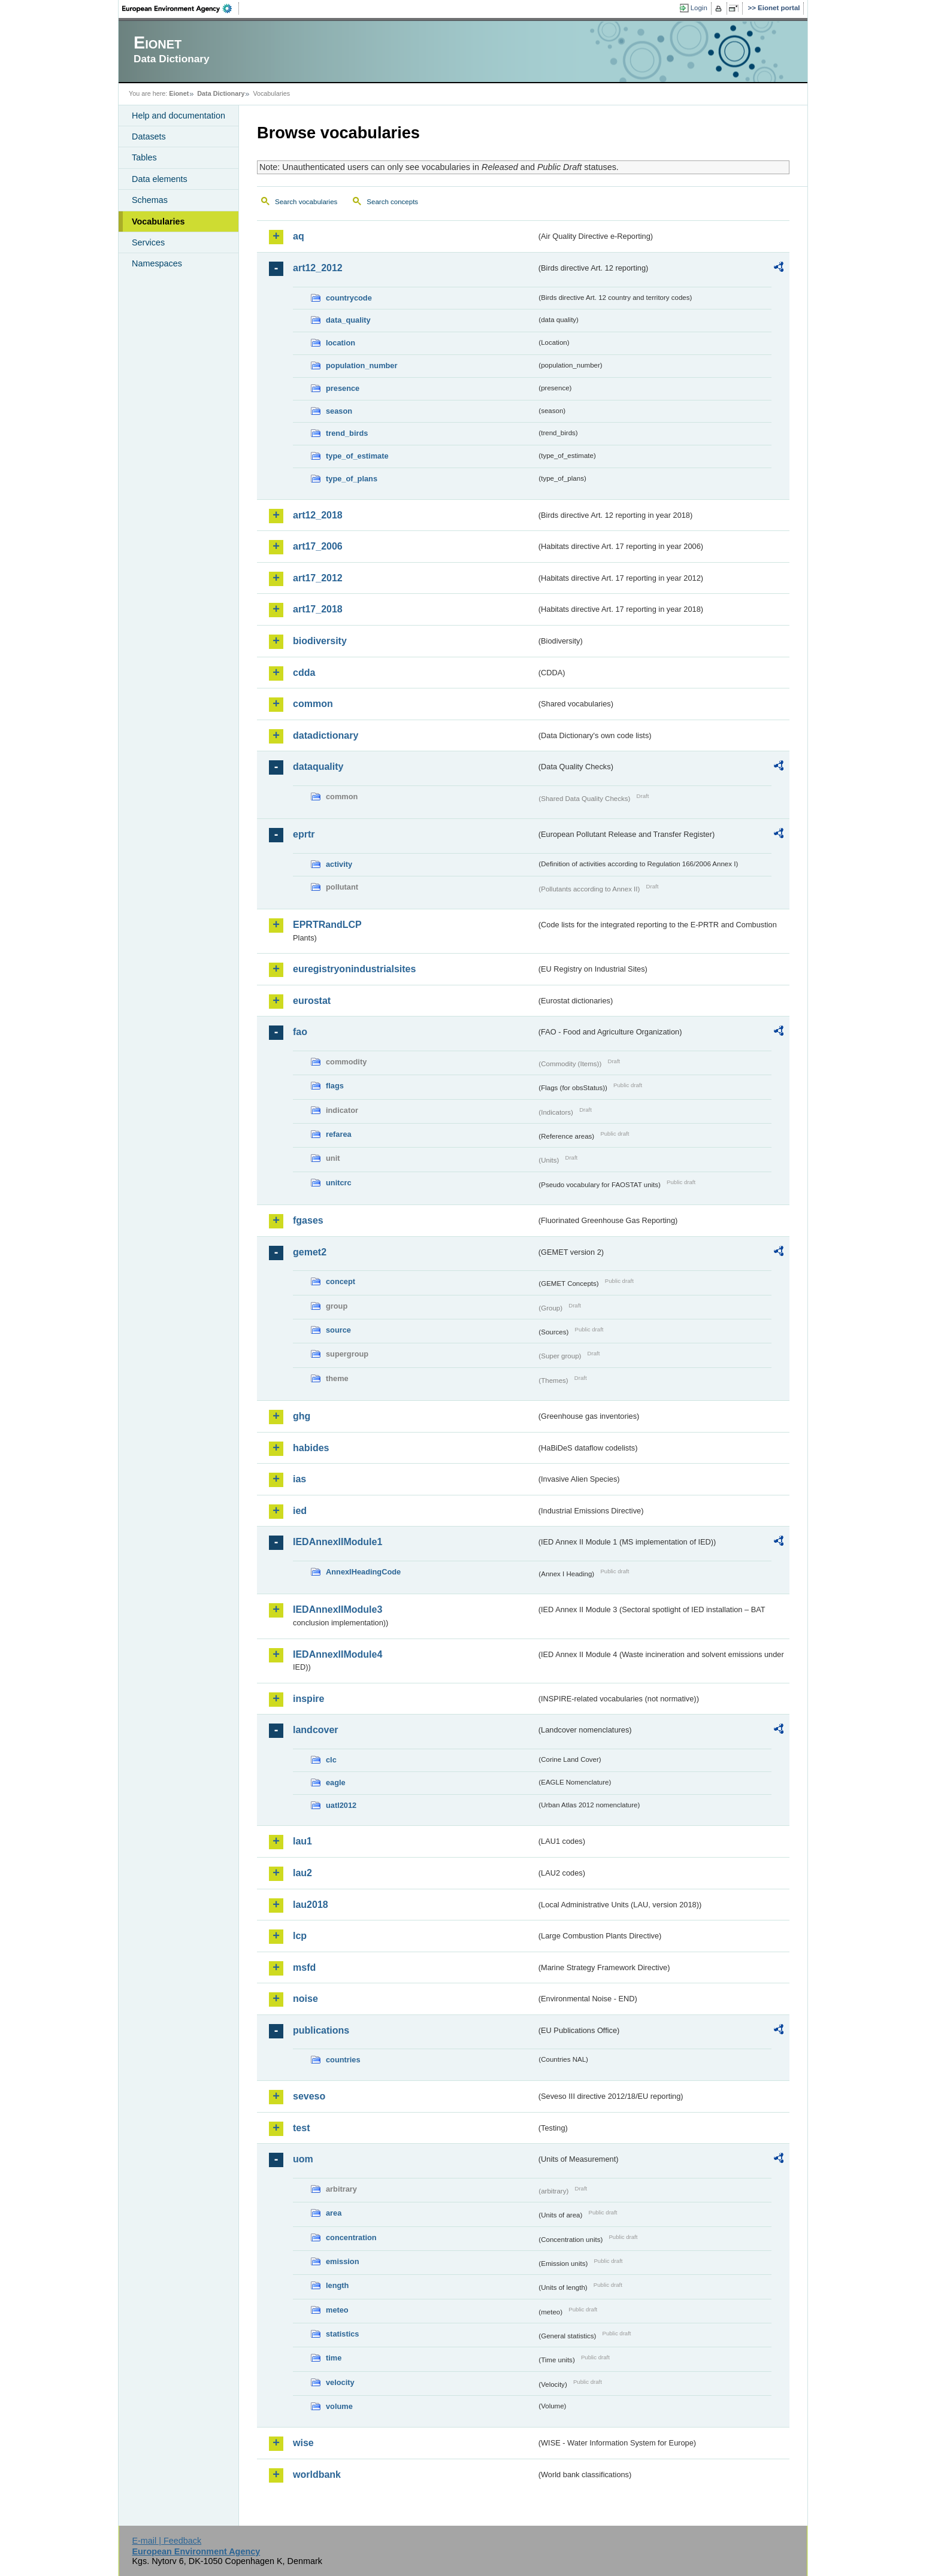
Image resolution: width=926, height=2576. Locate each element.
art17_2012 (318, 578)
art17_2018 (318, 609)
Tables (144, 157)
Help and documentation (178, 115)
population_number (361, 365)
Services (148, 242)
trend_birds (347, 433)
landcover (315, 1730)
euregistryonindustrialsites (354, 969)
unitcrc (339, 1182)
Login (699, 7)
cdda (304, 672)
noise (305, 1999)
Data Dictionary (220, 93)
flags (335, 1085)
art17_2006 (318, 546)
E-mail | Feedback (166, 2540)
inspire (308, 1699)
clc (331, 1759)
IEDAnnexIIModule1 (337, 1542)
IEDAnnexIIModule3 (337, 1609)
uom (303, 2159)
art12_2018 (318, 515)
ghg (301, 1416)
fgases (308, 1220)
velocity (340, 2382)
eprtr (303, 834)
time (333, 2357)
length (337, 2285)
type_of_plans (351, 478)
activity (339, 864)
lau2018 (310, 1905)
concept (340, 1281)
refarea (339, 1134)
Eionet (179, 93)
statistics (342, 2333)
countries (343, 2059)
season (339, 410)
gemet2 (309, 1252)
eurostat (312, 1001)
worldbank (317, 2474)
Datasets (149, 136)
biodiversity (320, 641)
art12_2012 (318, 268)
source (338, 1329)
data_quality (348, 319)
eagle (336, 1782)
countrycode (349, 297)
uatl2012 (341, 1805)
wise (303, 2443)
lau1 (302, 1841)
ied (300, 1511)
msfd (304, 1967)
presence (342, 388)
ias (299, 1479)
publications (321, 2030)
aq (298, 236)
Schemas (150, 200)
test (301, 2128)
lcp (300, 1936)
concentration (351, 2237)
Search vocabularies (306, 201)
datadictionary (325, 735)
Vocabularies (158, 221)
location (340, 342)
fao (300, 1032)
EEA (181, 8)
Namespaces (157, 263)
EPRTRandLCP (327, 925)
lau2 (302, 1873)
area (333, 2212)
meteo (337, 2309)
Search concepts (392, 201)
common (313, 704)
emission (342, 2261)
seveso (309, 2096)
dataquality (318, 766)
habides (311, 1448)
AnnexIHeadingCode (363, 1571)
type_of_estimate (357, 455)
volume (339, 2406)
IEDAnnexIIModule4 (337, 1654)
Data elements (159, 179)
